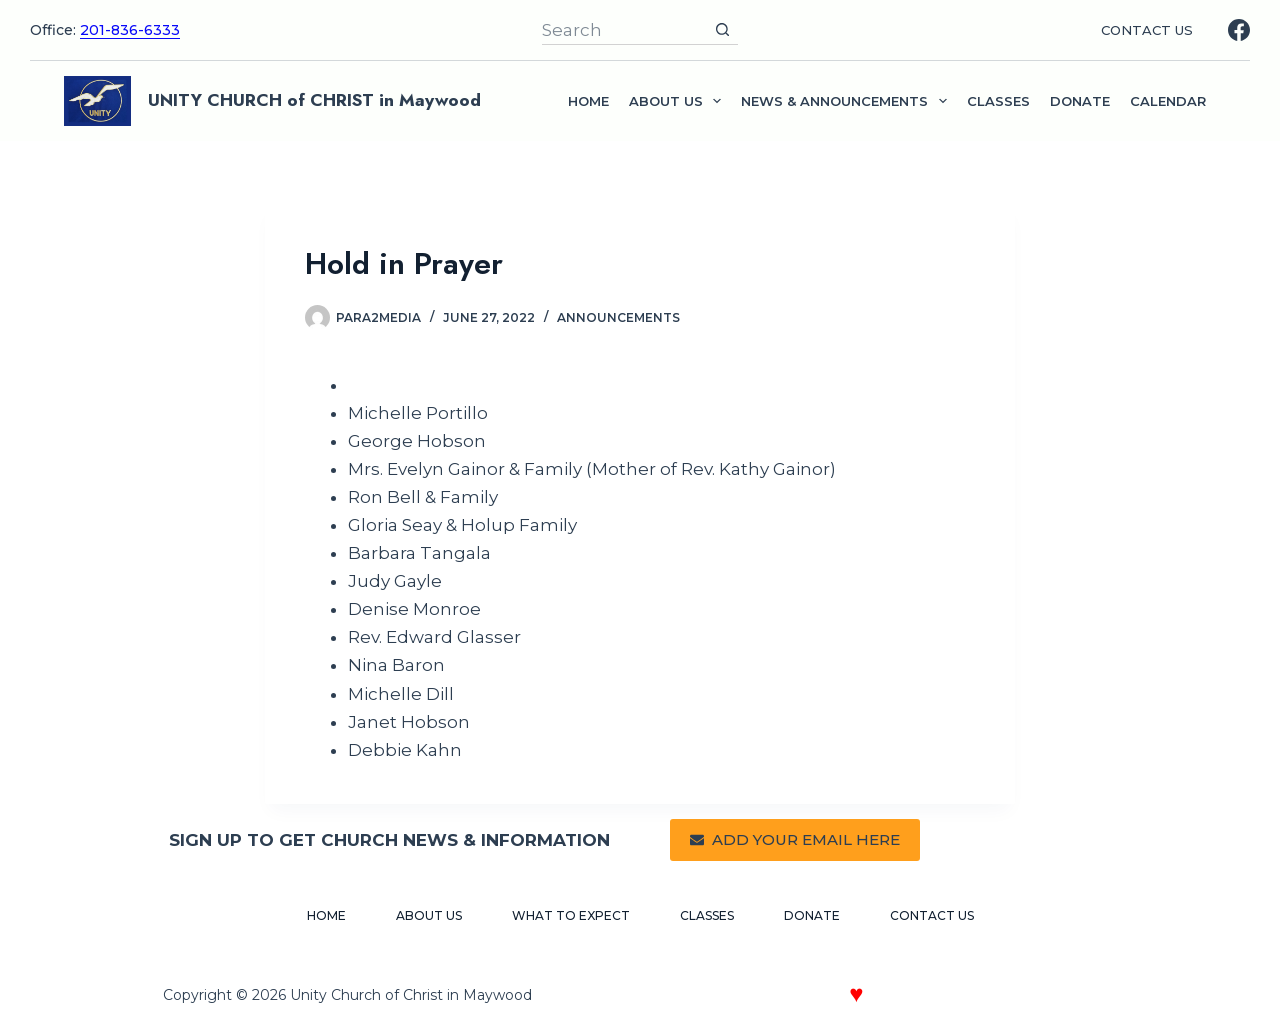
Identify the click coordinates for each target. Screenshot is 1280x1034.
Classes (998, 101)
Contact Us (932, 915)
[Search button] (723, 30)
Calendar (1168, 101)
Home (588, 101)
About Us (429, 915)
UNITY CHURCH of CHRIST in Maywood (314, 100)
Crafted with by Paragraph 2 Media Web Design (928, 997)
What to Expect (571, 915)
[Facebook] (1239, 30)
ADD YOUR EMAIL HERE (795, 839)
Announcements (618, 317)
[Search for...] (624, 30)
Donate (1080, 101)
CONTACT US (1147, 30)
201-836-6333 (130, 30)
